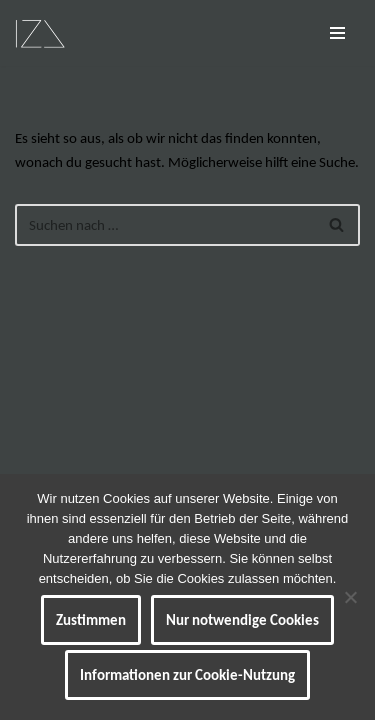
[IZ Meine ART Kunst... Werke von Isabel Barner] (40, 33)
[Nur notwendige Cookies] (350, 597)
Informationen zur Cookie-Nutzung (187, 675)
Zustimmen (91, 620)
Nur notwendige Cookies (242, 620)
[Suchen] (165, 225)
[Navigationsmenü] (337, 33)
